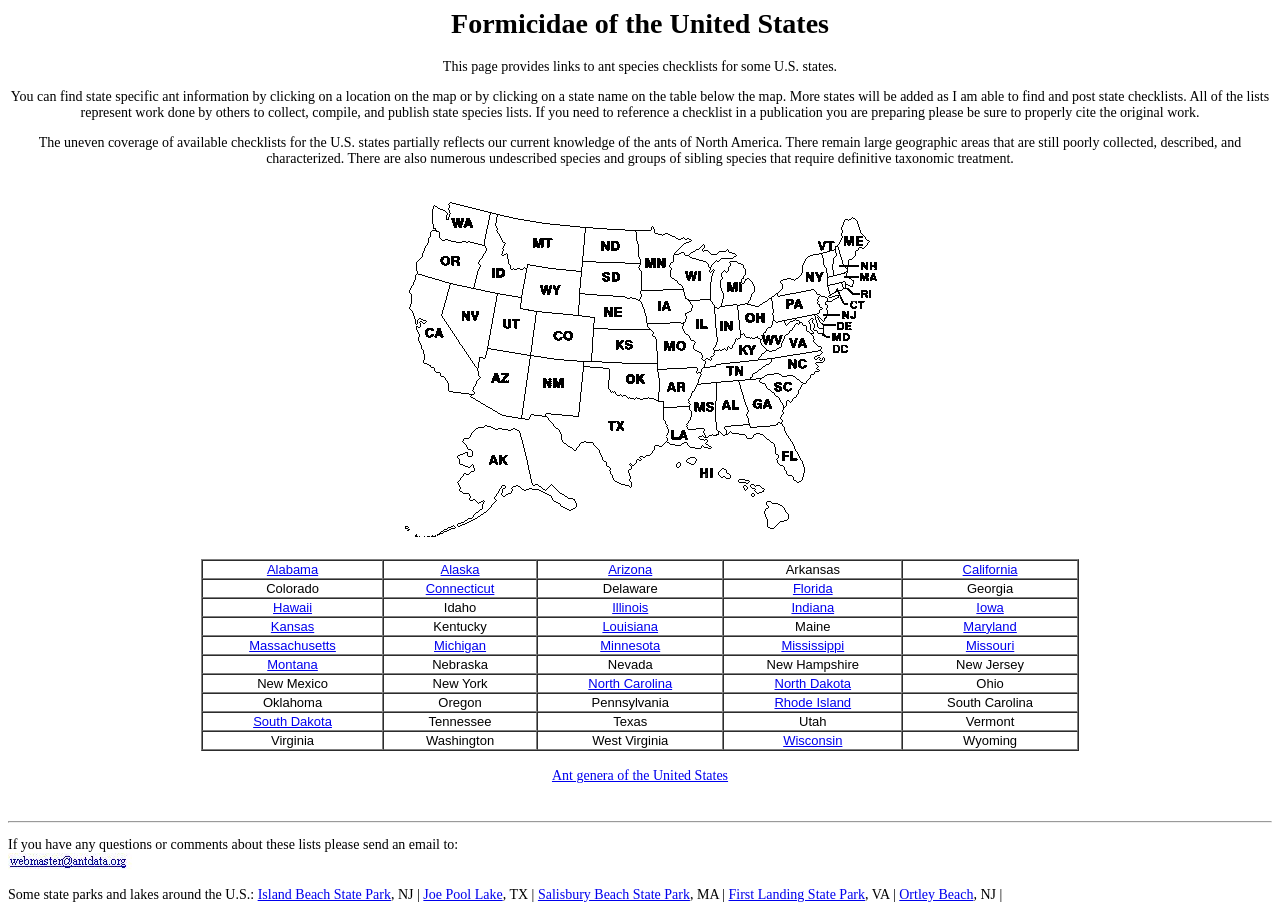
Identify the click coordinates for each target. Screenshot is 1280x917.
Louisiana (630, 626)
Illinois (630, 607)
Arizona (630, 569)
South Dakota (292, 721)
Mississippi (812, 645)
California (990, 569)
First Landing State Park (797, 894)
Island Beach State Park (324, 894)
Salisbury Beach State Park (614, 894)
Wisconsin (812, 740)
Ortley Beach (936, 894)
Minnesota (630, 645)
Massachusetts (292, 645)
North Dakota (813, 683)
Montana (292, 664)
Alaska (460, 569)
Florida (813, 588)
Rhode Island (812, 702)
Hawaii (292, 607)
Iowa (989, 607)
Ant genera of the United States (640, 775)
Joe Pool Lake (462, 894)
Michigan (460, 645)
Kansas (292, 626)
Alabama (292, 569)
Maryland (989, 626)
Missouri (990, 645)
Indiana (812, 607)
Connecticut (460, 588)
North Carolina (630, 683)
